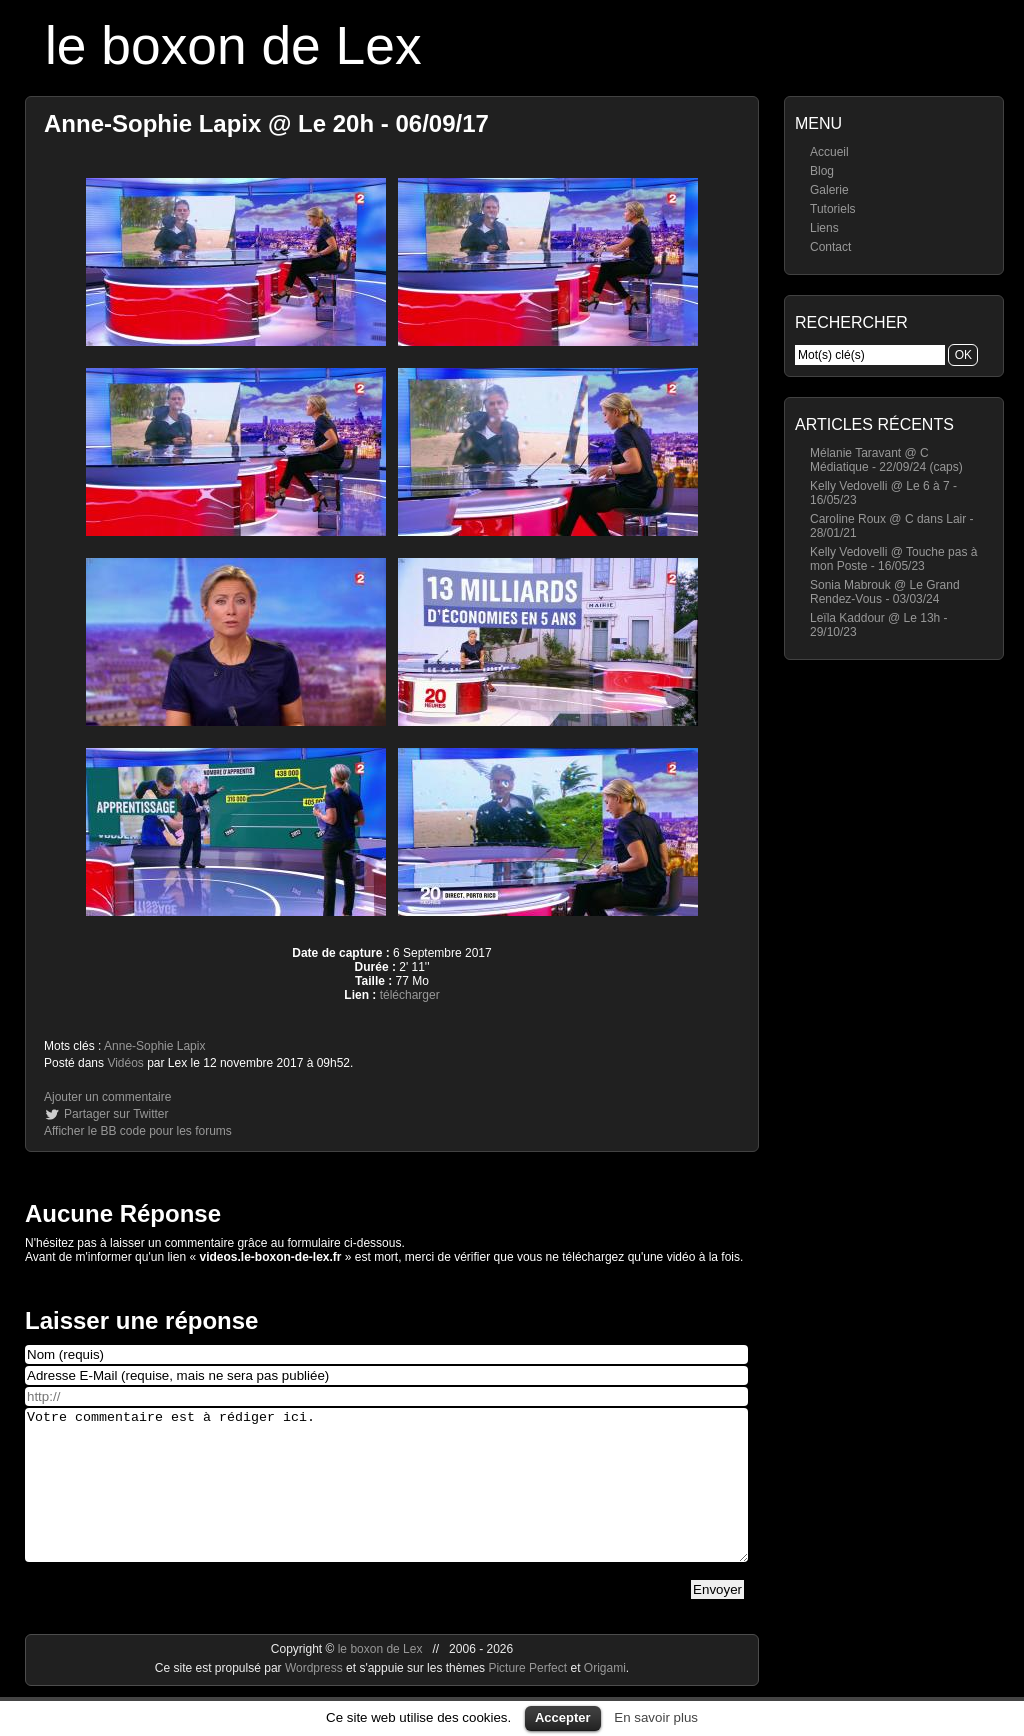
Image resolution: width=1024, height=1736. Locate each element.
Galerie (829, 190)
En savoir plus (656, 1717)
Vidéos (125, 1063)
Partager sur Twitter (116, 1114)
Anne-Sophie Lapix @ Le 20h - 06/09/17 (266, 123)
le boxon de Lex (233, 45)
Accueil (829, 152)
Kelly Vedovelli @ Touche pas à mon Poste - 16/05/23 (893, 559)
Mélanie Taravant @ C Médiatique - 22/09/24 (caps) (886, 460)
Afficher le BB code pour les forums (138, 1131)
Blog (822, 171)
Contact (830, 247)
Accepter (563, 1717)
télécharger (410, 995)
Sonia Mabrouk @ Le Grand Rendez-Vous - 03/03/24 (885, 592)
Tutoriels (833, 209)
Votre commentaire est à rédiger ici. (386, 1500)
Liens (824, 228)
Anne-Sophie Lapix (154, 1046)
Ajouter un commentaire (107, 1097)
